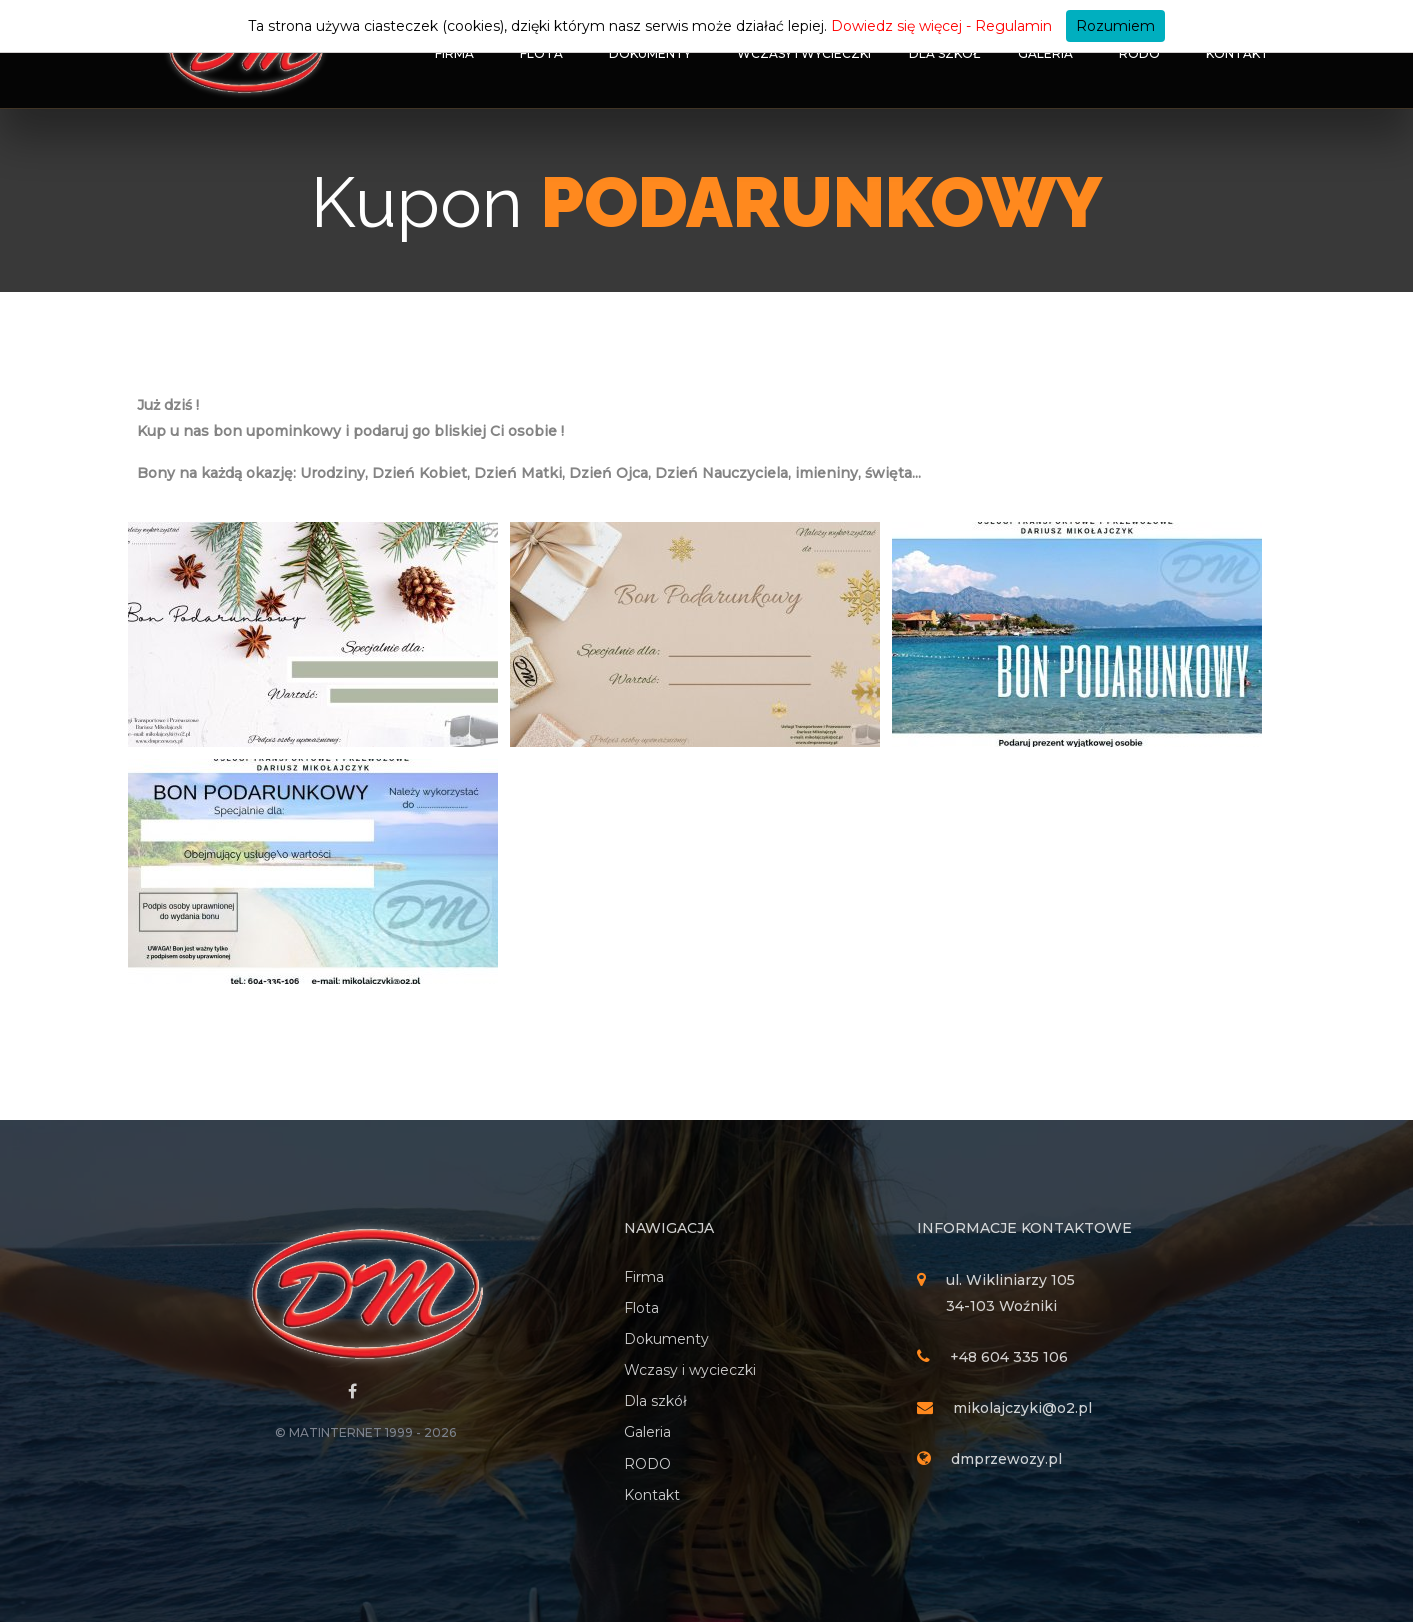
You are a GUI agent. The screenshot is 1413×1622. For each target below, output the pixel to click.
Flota (541, 53)
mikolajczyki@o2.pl (1022, 1408)
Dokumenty (650, 53)
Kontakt (1237, 53)
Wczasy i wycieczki (804, 53)
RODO (1139, 53)
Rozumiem (1115, 26)
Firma (454, 53)
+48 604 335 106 (1009, 1357)
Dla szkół (944, 53)
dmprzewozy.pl (1006, 1459)
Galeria (1045, 53)
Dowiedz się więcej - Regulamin (941, 26)
